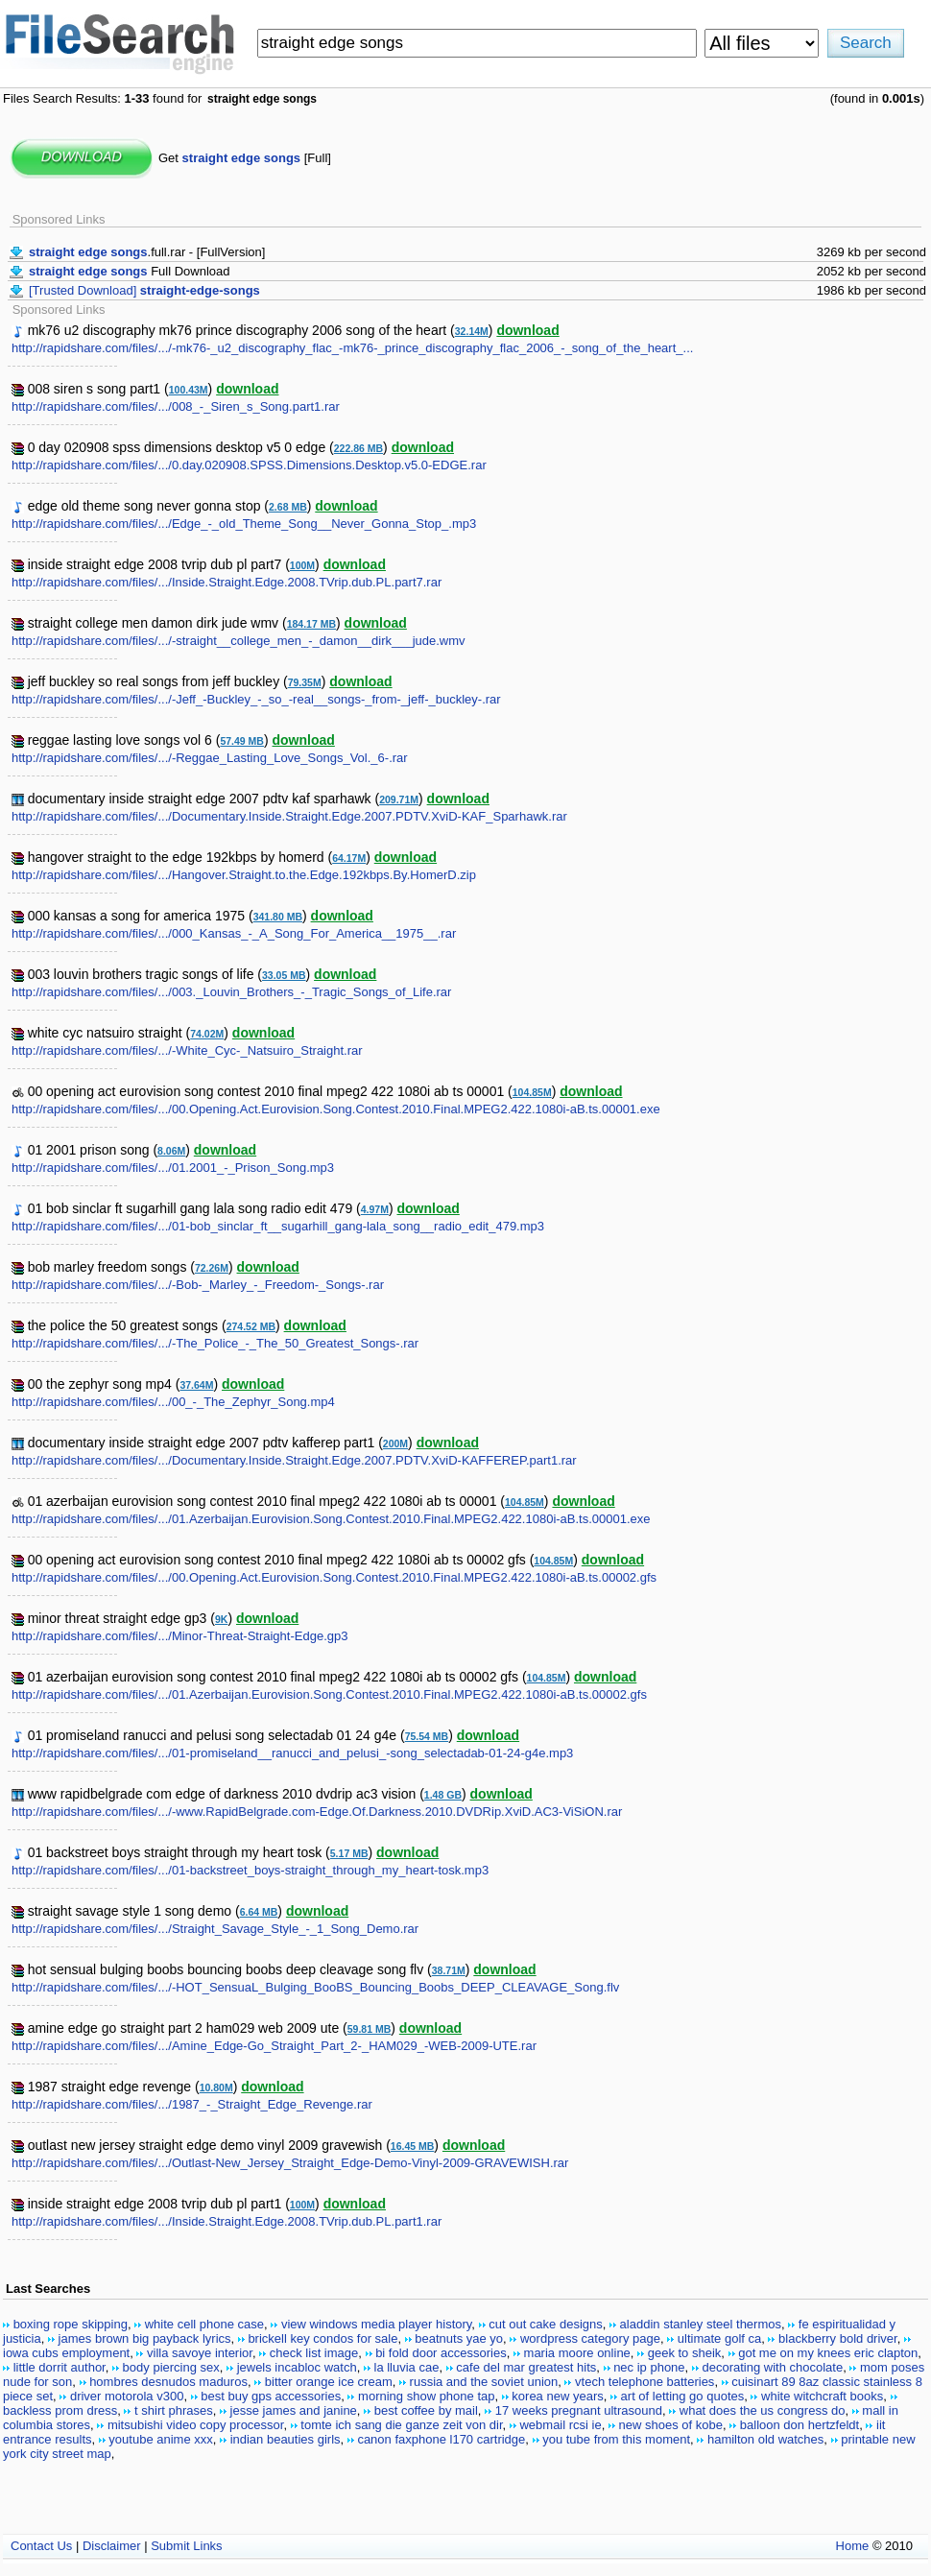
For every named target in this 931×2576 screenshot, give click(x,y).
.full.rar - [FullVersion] (147, 252)
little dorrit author (59, 2367)
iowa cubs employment (66, 2353)
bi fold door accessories (441, 2353)
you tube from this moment (616, 2439)
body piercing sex (171, 2367)
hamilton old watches (765, 2439)
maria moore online (577, 2353)
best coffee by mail (426, 2410)
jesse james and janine (293, 2410)
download (527, 330)
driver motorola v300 (127, 2396)
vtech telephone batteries (644, 2381)
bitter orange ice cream (329, 2381)
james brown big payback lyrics (145, 2338)
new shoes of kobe (671, 2425)
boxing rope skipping (70, 2324)
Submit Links (186, 2546)
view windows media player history (376, 2324)
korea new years (557, 2396)
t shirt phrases (173, 2410)
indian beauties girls (285, 2439)
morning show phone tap (426, 2396)
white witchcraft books (822, 2396)
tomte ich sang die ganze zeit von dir (401, 2425)
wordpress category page (590, 2338)
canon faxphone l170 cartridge (441, 2439)
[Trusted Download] (144, 290)
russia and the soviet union (484, 2381)
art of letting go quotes (683, 2396)
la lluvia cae (407, 2367)
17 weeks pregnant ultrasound (578, 2410)
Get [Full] (244, 158)
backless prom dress (60, 2410)
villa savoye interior (199, 2353)
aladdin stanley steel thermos (700, 2324)
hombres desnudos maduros (168, 2381)
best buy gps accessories (271, 2396)
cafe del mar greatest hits (526, 2367)
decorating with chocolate (772, 2367)
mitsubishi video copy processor (195, 2425)
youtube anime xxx (160, 2439)
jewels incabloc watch (297, 2367)
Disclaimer (112, 2546)
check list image (314, 2353)
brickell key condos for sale (322, 2338)
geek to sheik (685, 2353)
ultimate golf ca (719, 2338)
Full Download (129, 271)
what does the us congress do (763, 2410)
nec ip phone (648, 2367)
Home (853, 2546)
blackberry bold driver (837, 2338)
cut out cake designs (546, 2324)
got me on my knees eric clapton (828, 2353)
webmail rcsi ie (560, 2425)
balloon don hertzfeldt (799, 2425)
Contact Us (41, 2546)
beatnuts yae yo (459, 2338)
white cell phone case (204, 2324)
